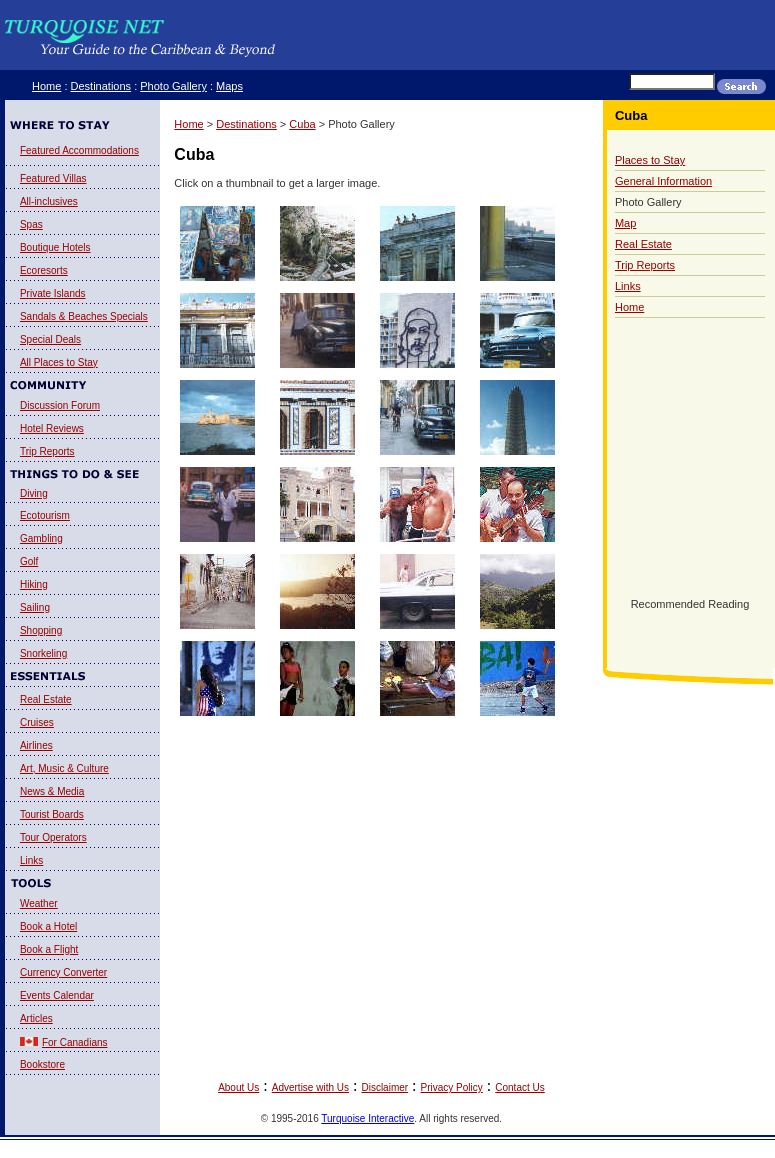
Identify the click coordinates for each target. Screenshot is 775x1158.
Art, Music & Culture (64, 768)
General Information (663, 181)
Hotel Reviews (52, 428)
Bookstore (42, 1064)
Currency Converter (63, 972)
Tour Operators (53, 837)
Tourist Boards (52, 814)
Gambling (41, 538)
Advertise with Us (310, 1087)
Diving (34, 493)
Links (31, 860)
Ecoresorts (44, 270)
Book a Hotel (48, 926)
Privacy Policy (452, 1087)
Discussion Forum (60, 405)
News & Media (52, 791)
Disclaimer (384, 1087)
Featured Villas (53, 178)
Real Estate (46, 699)
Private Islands (53, 293)
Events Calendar (57, 995)
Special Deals (50, 339)
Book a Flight (49, 949)
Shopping (41, 630)
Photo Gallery (173, 86)
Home (46, 86)
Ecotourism (45, 515)
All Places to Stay (59, 362)
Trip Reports (47, 451)
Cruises (37, 722)
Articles (36, 1018)
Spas (31, 224)
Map (625, 223)
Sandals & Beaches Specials (84, 316)
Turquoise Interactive (367, 1118)
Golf (29, 561)
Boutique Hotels (55, 247)
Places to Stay (650, 160)
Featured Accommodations (79, 150)
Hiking (34, 584)
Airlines (36, 745)
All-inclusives (49, 201)
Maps (229, 86)
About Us (238, 1087)
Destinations (101, 86)
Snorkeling (43, 653)
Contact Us (519, 1087)
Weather (39, 903)
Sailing (35, 607)
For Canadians (75, 1042)
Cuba (302, 124)
